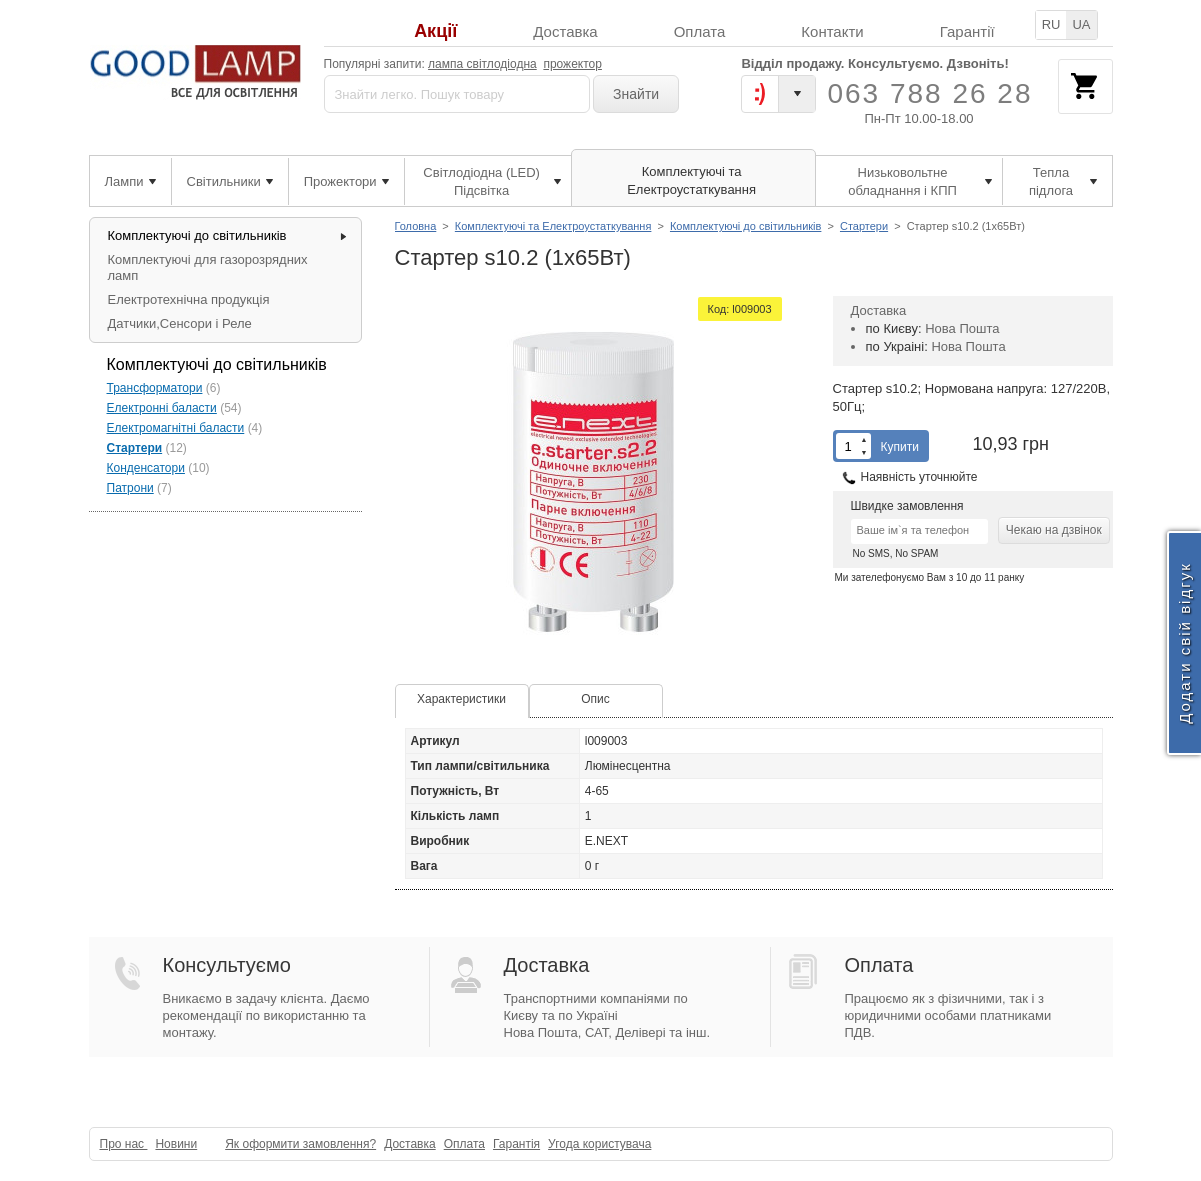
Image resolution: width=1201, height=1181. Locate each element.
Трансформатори (155, 388)
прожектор (572, 64)
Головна (416, 226)
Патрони (130, 488)
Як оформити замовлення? (300, 1144)
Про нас (124, 1144)
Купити (900, 447)
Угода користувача (599, 1144)
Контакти (832, 31)
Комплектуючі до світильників (745, 226)
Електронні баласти (162, 408)
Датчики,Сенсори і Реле (180, 323)
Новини (176, 1144)
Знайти (636, 94)
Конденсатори (146, 468)
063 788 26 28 (929, 93)
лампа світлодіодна (482, 64)
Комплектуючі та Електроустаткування (553, 226)
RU (1051, 24)
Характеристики (461, 699)
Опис (595, 699)
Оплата (700, 31)
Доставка (565, 31)
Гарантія (516, 1144)
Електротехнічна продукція (189, 299)
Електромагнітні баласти (176, 428)
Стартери (864, 226)
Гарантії (967, 31)
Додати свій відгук (1184, 643)
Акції (435, 31)
